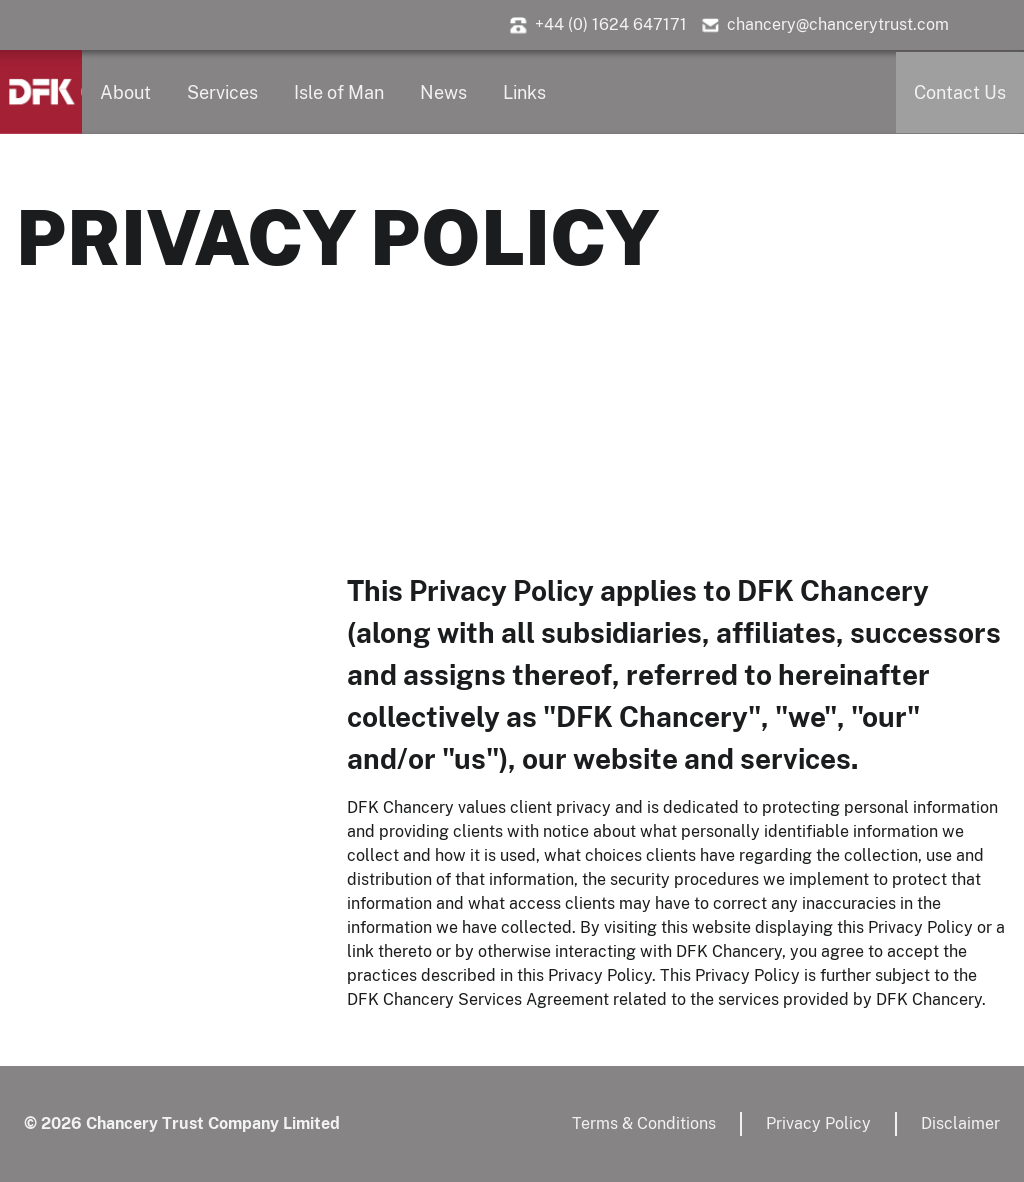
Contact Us (960, 92)
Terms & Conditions (644, 1123)
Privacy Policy (818, 1123)
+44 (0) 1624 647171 (611, 24)
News (443, 92)
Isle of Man (339, 92)
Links (524, 92)
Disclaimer (960, 1123)
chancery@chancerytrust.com (838, 24)
